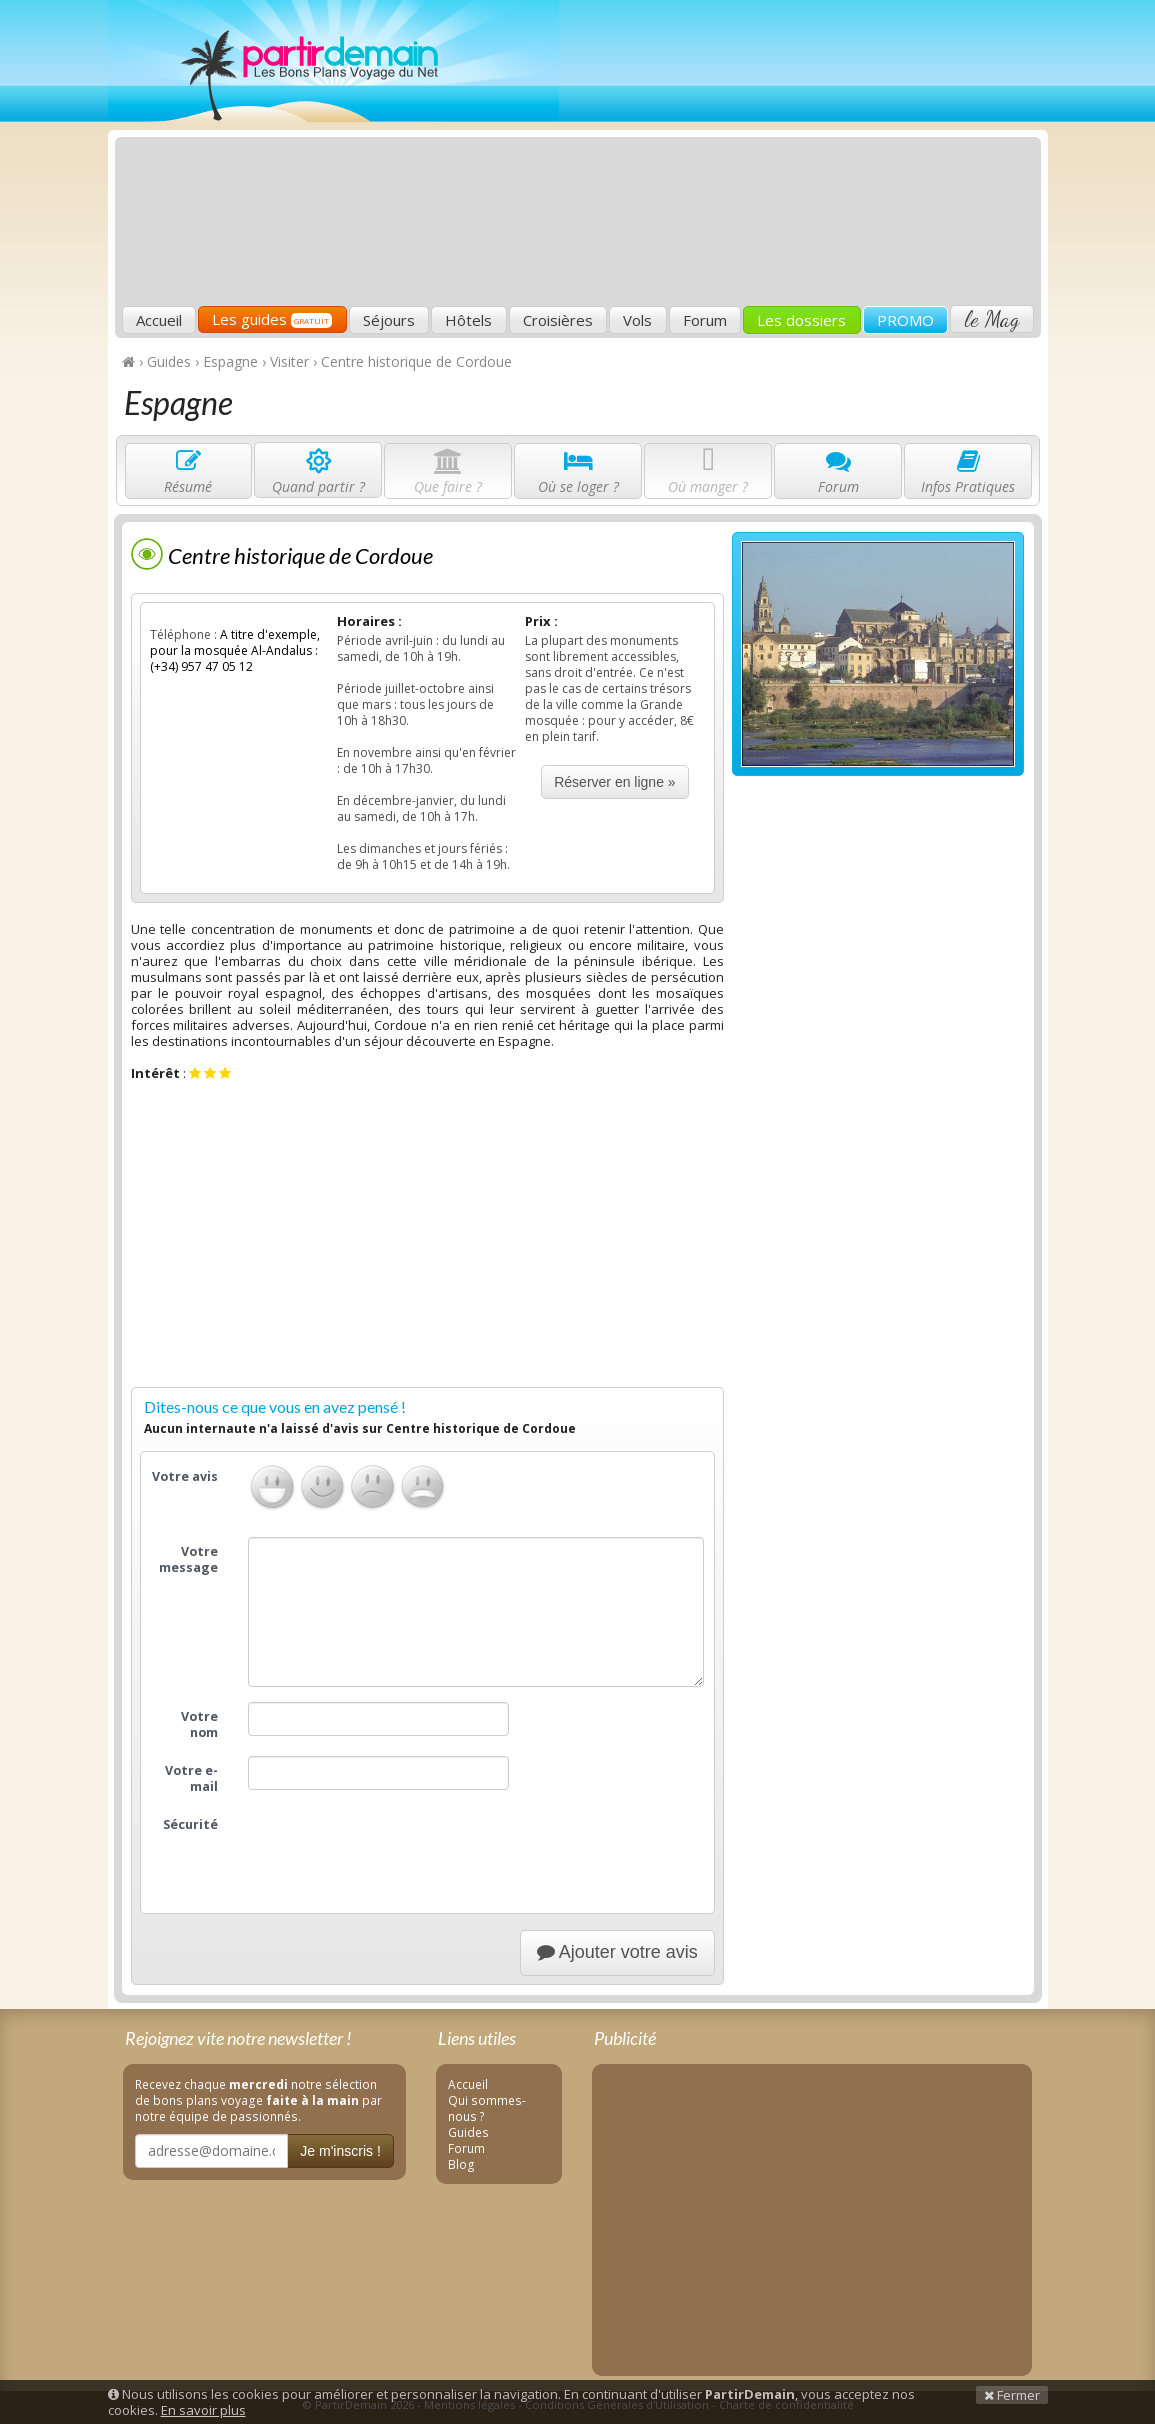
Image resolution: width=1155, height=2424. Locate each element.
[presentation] (400, 1849)
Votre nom (199, 1724)
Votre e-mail (191, 1778)
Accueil (159, 320)
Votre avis (185, 1476)
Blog (461, 2164)
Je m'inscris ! (340, 2151)
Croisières (558, 320)
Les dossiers (801, 320)
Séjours (389, 320)
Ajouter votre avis (617, 1952)
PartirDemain (333, 61)
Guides (468, 2132)
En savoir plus (203, 2410)
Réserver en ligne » (614, 782)
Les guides (272, 319)
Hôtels (468, 320)
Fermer (1012, 2395)
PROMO (905, 320)
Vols (637, 320)
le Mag (991, 319)
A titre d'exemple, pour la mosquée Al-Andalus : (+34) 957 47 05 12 (235, 650)
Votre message (188, 1559)
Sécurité (190, 1824)
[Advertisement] (739, 156)
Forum (705, 320)
